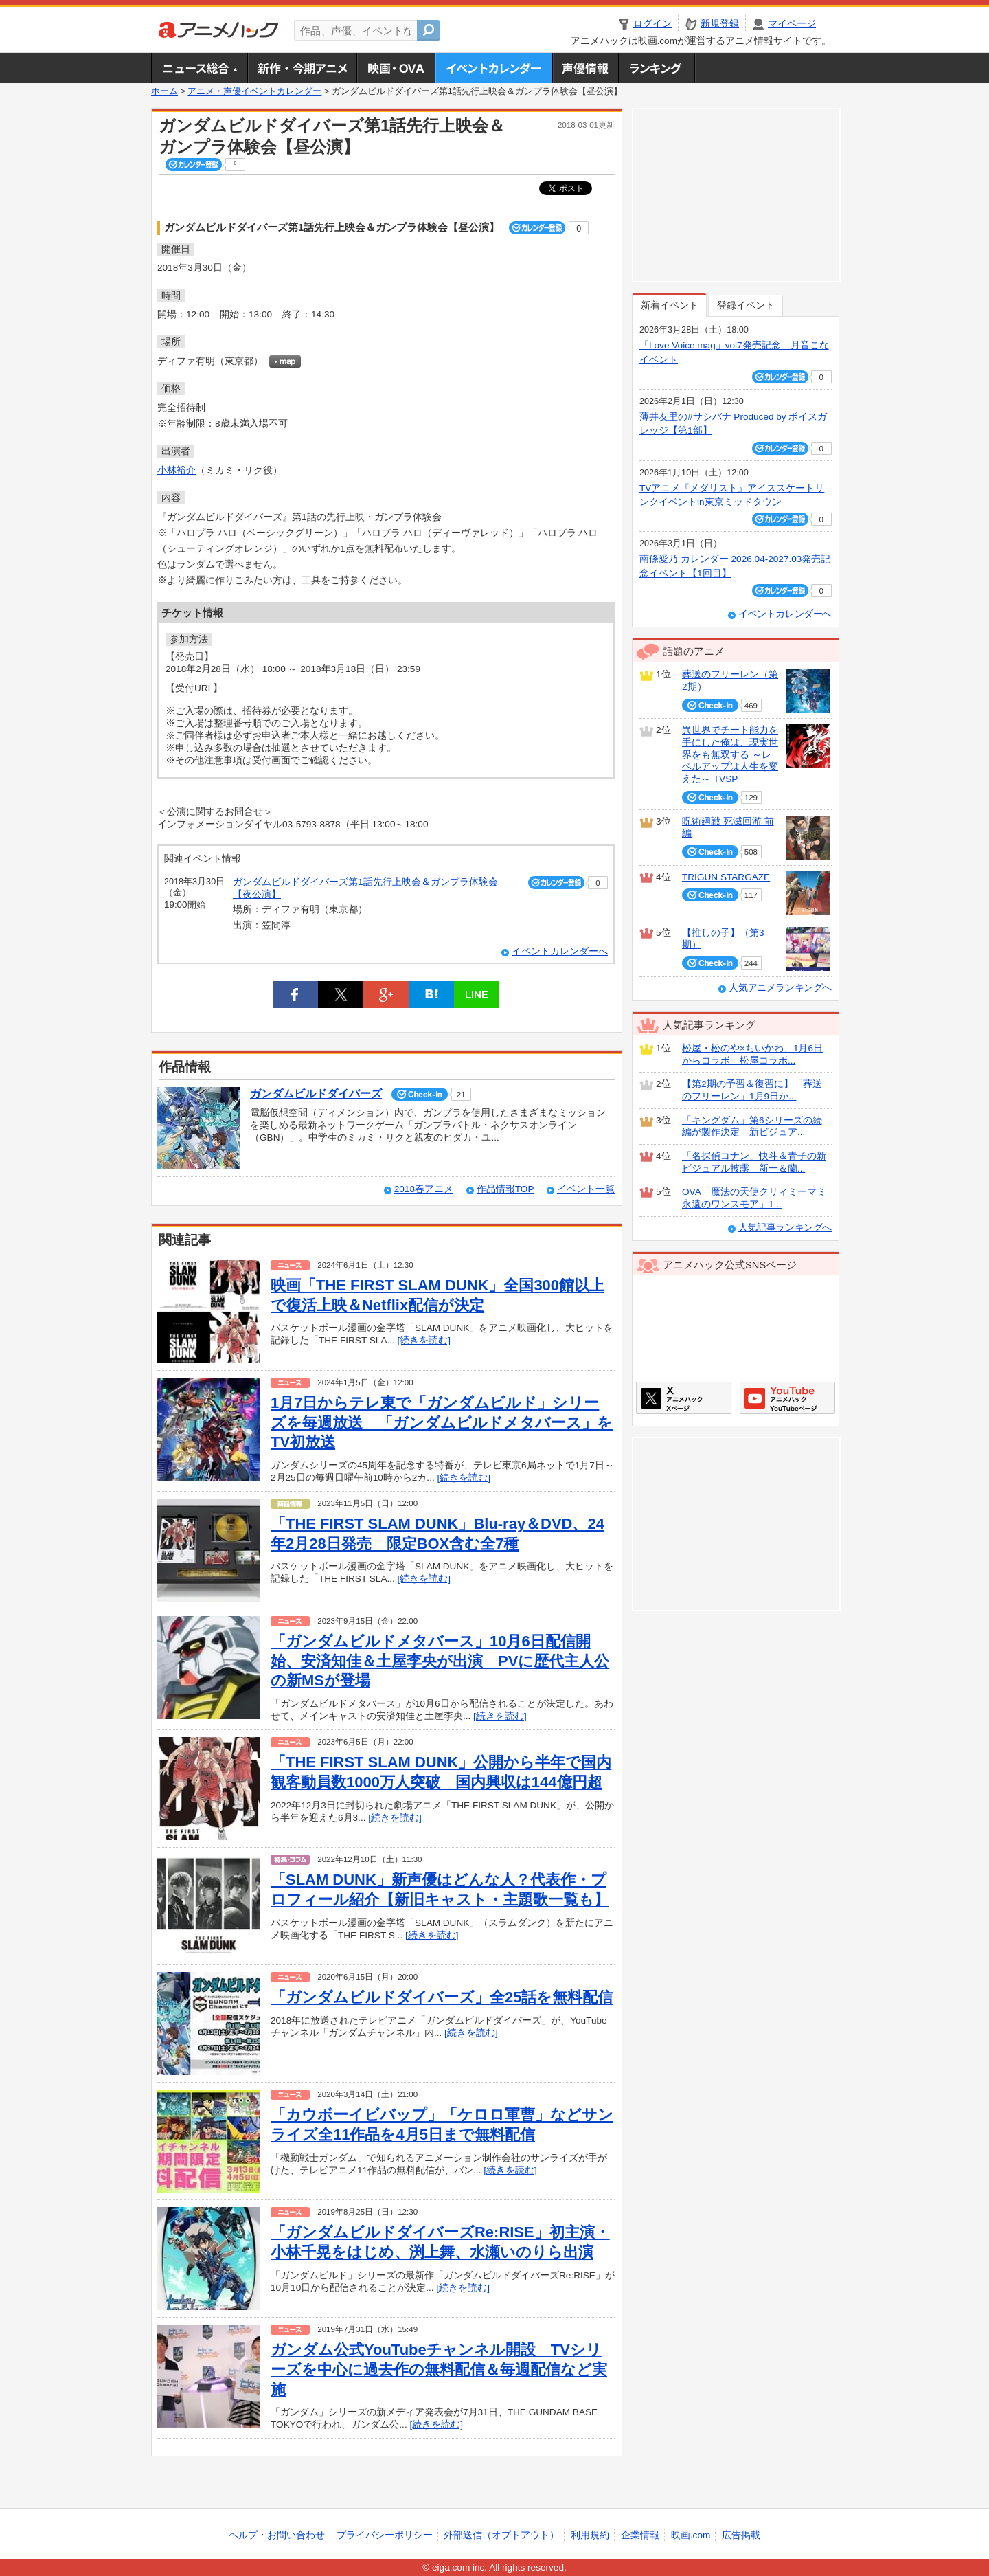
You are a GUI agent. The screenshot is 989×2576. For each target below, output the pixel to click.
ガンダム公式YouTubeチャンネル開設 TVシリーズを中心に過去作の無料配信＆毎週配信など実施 (439, 2369)
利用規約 (590, 2535)
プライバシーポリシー (385, 2535)
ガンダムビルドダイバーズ (316, 1093)
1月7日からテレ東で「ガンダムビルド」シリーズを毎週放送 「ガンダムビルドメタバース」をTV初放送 (442, 1422)
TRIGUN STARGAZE (726, 877)
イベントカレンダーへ (560, 951)
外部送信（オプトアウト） (501, 2535)
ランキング (657, 68)
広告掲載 (741, 2535)
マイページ (792, 24)
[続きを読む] (424, 1340)
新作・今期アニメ (301, 68)
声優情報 (585, 68)
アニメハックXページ (683, 1398)
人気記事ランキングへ (785, 1227)
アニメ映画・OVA (395, 68)
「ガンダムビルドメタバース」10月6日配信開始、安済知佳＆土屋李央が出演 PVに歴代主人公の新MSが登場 (440, 1661)
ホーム (164, 91)
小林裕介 (176, 470)
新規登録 (720, 24)
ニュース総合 (199, 68)
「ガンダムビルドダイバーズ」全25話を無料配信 (442, 1997)
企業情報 (640, 2535)
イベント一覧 (586, 1189)
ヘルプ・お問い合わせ (277, 2535)
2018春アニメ (423, 1189)
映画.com (690, 2535)
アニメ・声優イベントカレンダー (493, 68)
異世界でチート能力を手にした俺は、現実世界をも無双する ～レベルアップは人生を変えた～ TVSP (730, 754)
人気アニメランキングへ (780, 988)
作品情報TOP (505, 1189)
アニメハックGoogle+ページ (787, 1398)
